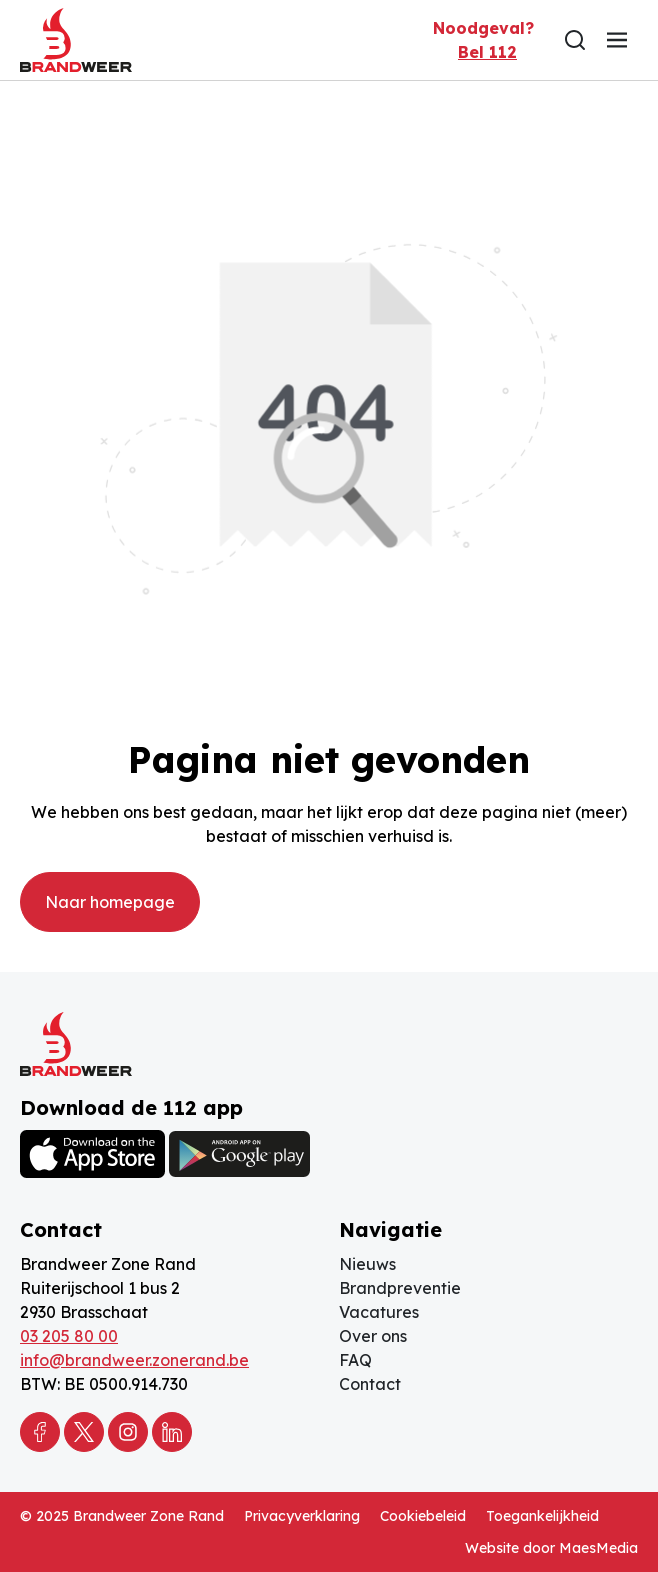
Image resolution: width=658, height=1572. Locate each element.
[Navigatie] (617, 40)
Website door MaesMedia (551, 1548)
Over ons (373, 1336)
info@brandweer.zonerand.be (134, 1360)
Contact (370, 1384)
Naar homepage (110, 902)
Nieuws (367, 1264)
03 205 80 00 (69, 1336)
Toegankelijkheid (542, 1516)
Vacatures (379, 1312)
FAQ (355, 1360)
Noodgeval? (483, 41)
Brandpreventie (400, 1288)
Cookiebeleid (423, 1516)
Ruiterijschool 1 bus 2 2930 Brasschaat (100, 1300)
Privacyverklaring (302, 1516)
